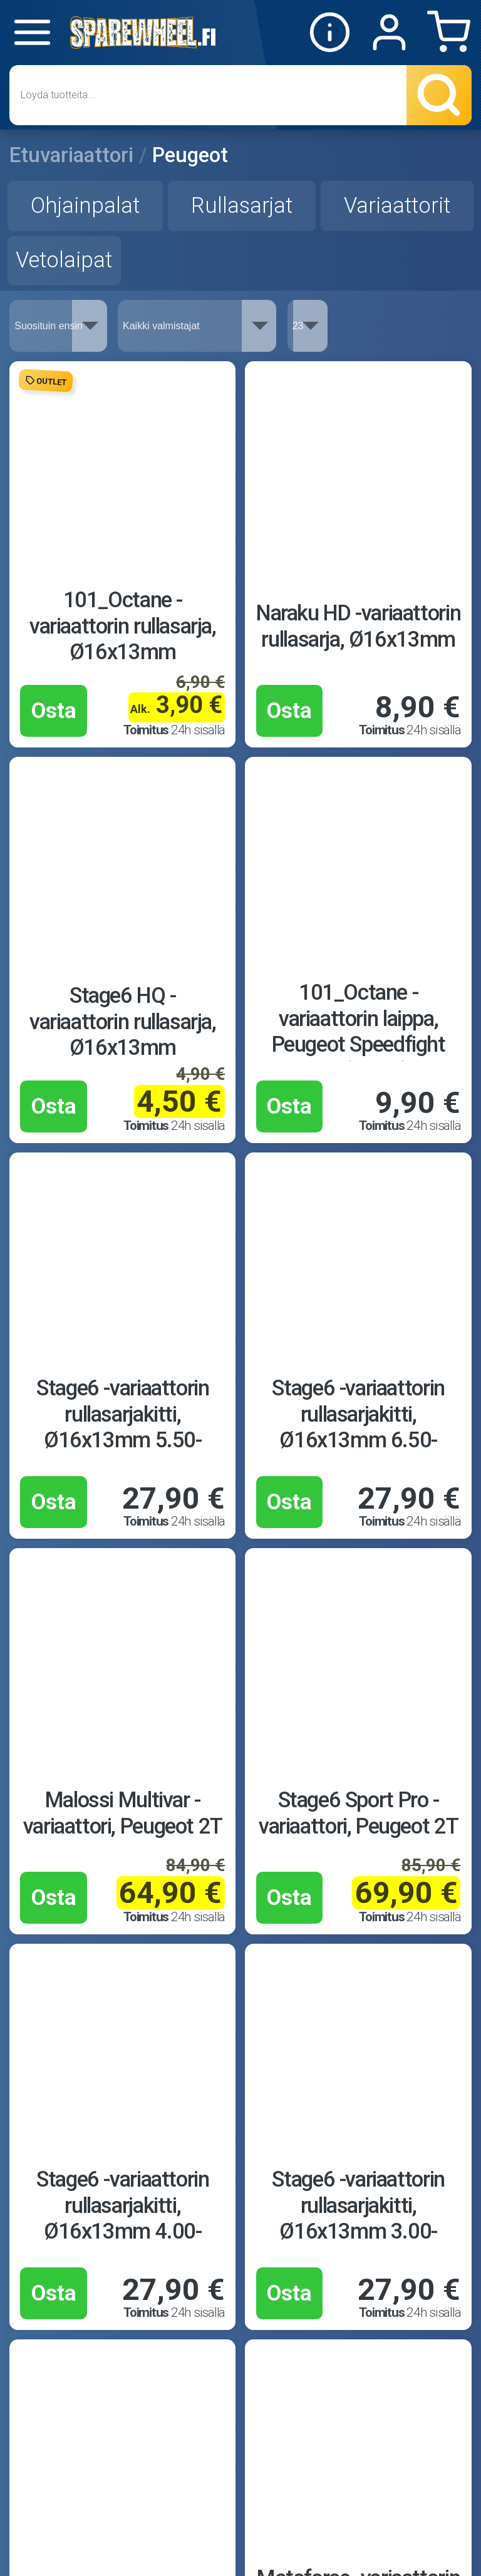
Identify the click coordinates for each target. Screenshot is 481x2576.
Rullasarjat (241, 205)
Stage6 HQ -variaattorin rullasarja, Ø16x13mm (122, 1021)
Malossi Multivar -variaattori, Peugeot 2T (122, 1812)
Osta (53, 710)
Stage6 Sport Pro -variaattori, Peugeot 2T (358, 1812)
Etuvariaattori (71, 155)
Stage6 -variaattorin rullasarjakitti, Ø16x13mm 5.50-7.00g (122, 1426)
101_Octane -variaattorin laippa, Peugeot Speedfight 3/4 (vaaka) (358, 1031)
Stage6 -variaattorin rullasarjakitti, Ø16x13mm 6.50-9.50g (358, 1426)
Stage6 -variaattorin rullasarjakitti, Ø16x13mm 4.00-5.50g (122, 2218)
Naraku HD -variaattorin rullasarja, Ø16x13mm (358, 625)
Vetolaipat (64, 259)
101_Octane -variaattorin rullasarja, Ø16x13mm (122, 625)
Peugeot (190, 155)
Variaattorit (397, 205)
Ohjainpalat (85, 205)
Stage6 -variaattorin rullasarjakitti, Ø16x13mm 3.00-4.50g (358, 2218)
